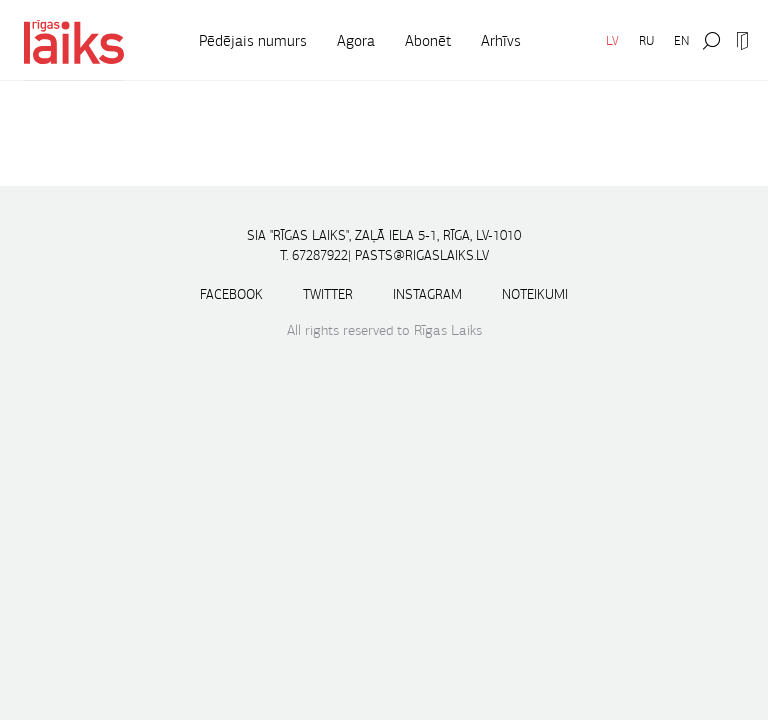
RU (646, 40)
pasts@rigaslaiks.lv (422, 255)
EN (681, 40)
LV (612, 40)
